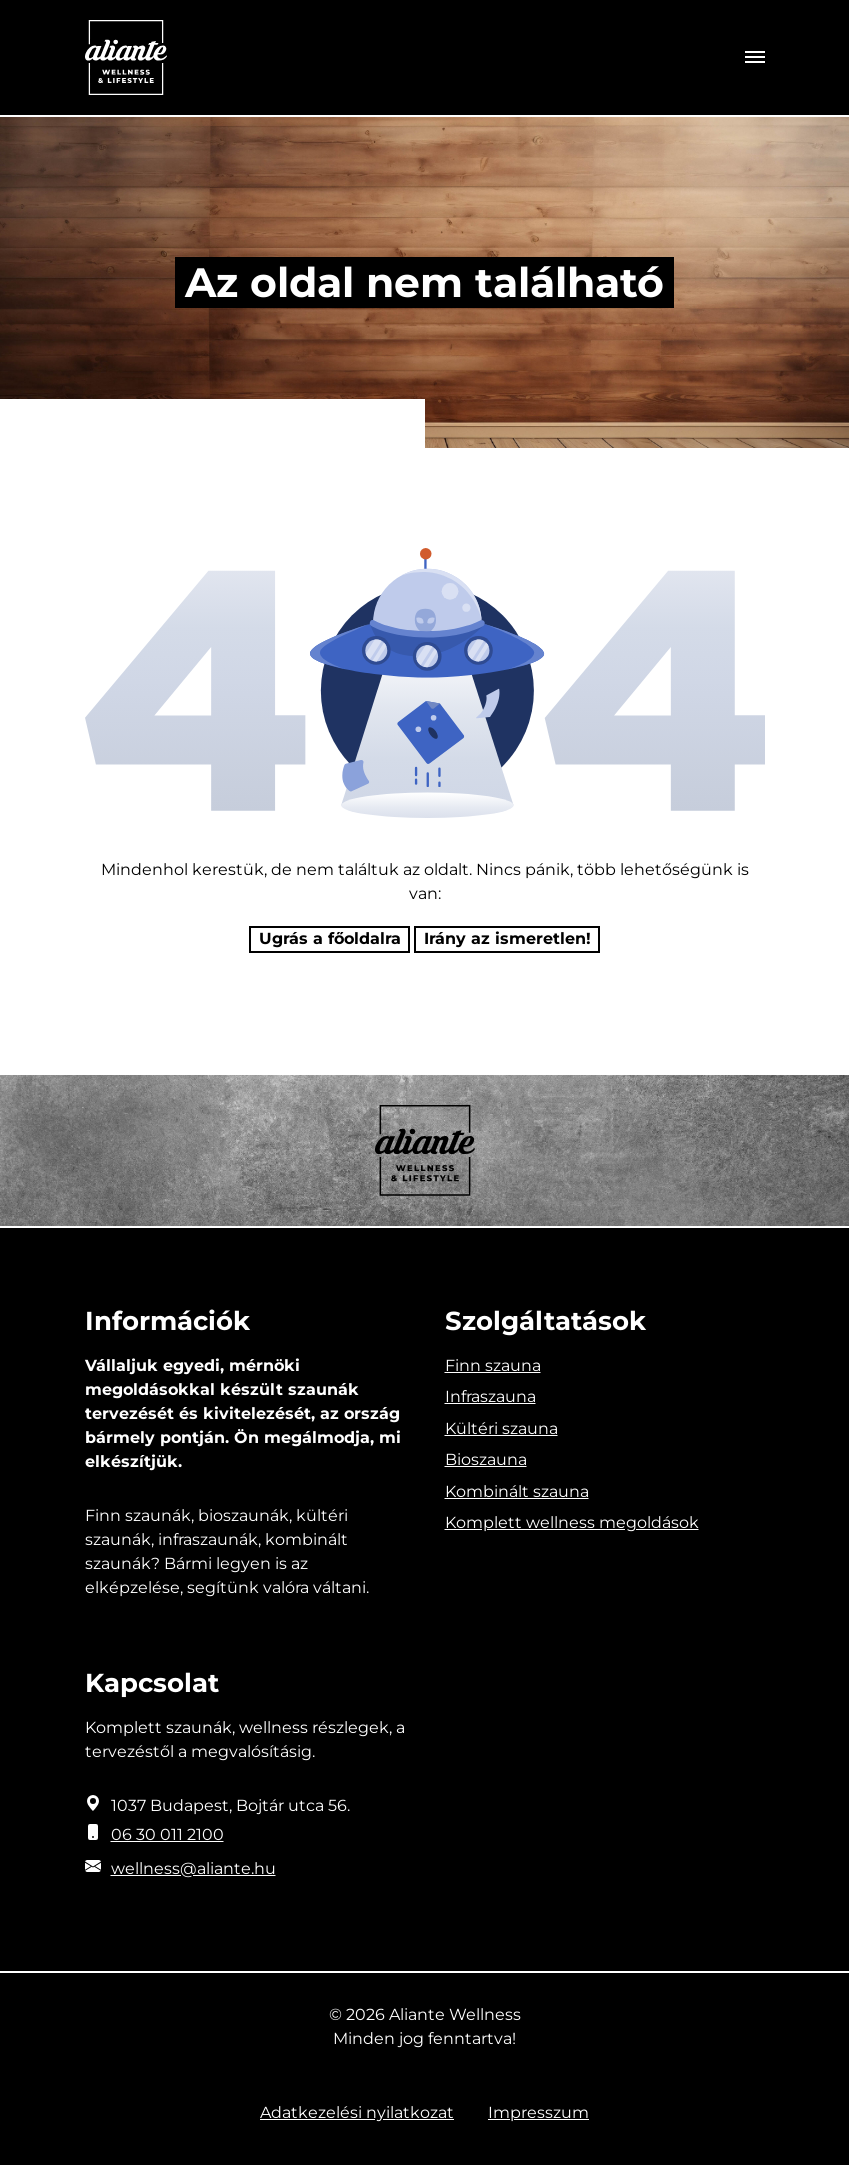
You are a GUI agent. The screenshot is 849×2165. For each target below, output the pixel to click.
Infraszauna (490, 1396)
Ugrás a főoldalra (330, 938)
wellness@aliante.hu (193, 1868)
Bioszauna (486, 1459)
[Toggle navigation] (755, 58)
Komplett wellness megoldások (572, 1522)
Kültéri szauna (501, 1428)
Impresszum (538, 2112)
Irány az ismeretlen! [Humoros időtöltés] (507, 938)
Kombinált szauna (517, 1491)
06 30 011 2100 (167, 1834)
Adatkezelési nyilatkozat (357, 2112)
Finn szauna (493, 1365)
